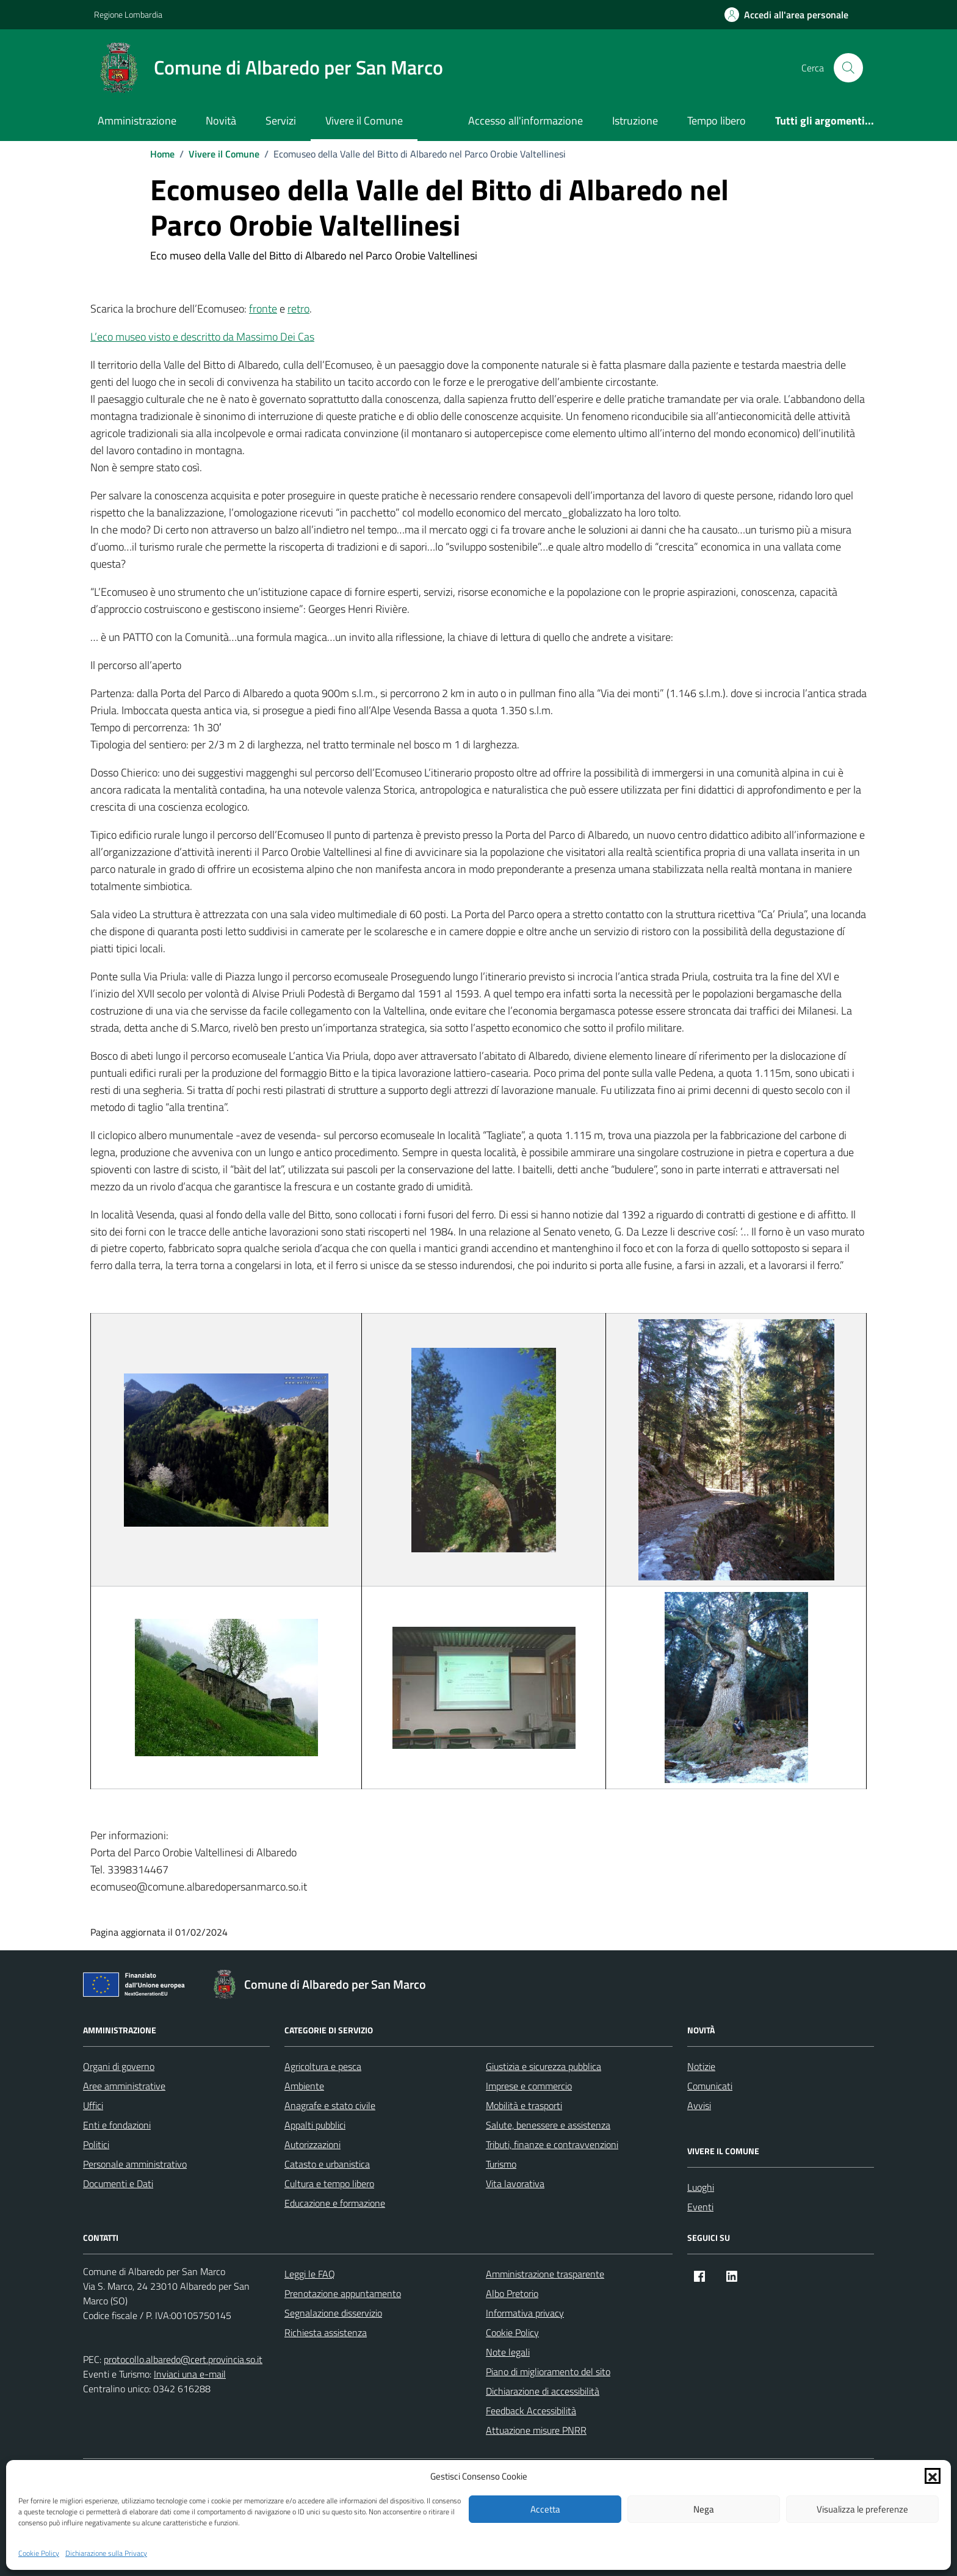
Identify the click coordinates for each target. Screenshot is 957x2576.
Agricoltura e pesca (322, 2066)
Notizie (701, 2066)
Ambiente (304, 2086)
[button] (932, 2476)
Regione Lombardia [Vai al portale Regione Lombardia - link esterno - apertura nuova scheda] (128, 14)
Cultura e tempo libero (329, 2183)
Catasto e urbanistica (327, 2164)
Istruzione (635, 120)
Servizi (280, 120)
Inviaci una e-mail (190, 2374)
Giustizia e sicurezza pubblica (543, 2066)
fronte (263, 308)
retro (298, 308)
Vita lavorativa (515, 2183)
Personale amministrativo (135, 2164)
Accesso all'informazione (525, 120)
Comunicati (709, 2086)
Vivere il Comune (364, 120)
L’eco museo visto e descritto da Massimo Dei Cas (202, 336)
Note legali (508, 2352)
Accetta (545, 2509)
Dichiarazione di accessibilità (542, 2391)
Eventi (700, 2206)
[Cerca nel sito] (848, 67)
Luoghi (700, 2187)
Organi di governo (118, 2066)
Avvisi (699, 2105)
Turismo (501, 2164)
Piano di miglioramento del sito (548, 2371)
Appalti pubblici (314, 2125)
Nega (703, 2509)
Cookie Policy (38, 2553)
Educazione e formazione (334, 2203)
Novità (221, 120)
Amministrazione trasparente (545, 2274)
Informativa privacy (525, 2313)
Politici (96, 2144)
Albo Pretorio (512, 2293)
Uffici (93, 2105)
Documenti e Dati (118, 2183)
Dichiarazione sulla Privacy (106, 2553)
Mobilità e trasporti (524, 2105)
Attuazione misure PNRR (536, 2430)
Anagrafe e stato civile (329, 2105)
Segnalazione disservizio (333, 2313)
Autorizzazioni (312, 2144)
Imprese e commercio (529, 2086)
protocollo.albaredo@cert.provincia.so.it (183, 2359)
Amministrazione (137, 120)
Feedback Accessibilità (531, 2410)
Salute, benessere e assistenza (548, 2125)
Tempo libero (716, 120)
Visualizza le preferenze (862, 2509)
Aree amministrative (124, 2086)
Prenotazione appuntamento (342, 2293)
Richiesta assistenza (325, 2332)
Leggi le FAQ (309, 2274)
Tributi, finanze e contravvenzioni (552, 2144)
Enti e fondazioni (117, 2125)
